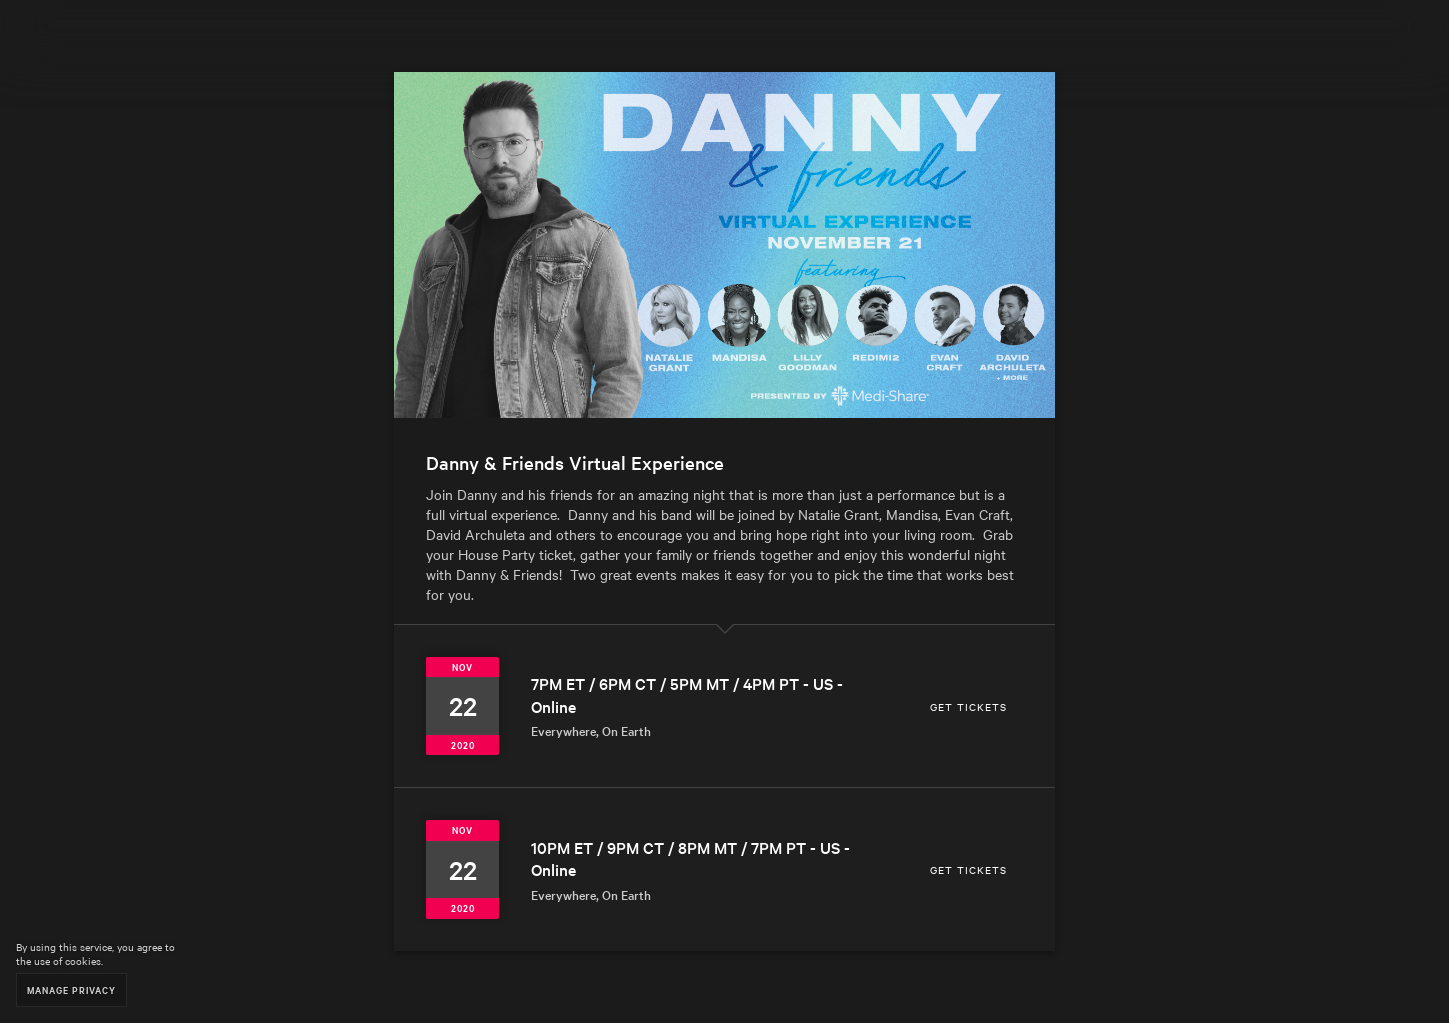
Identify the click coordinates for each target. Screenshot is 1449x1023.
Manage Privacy (71, 989)
